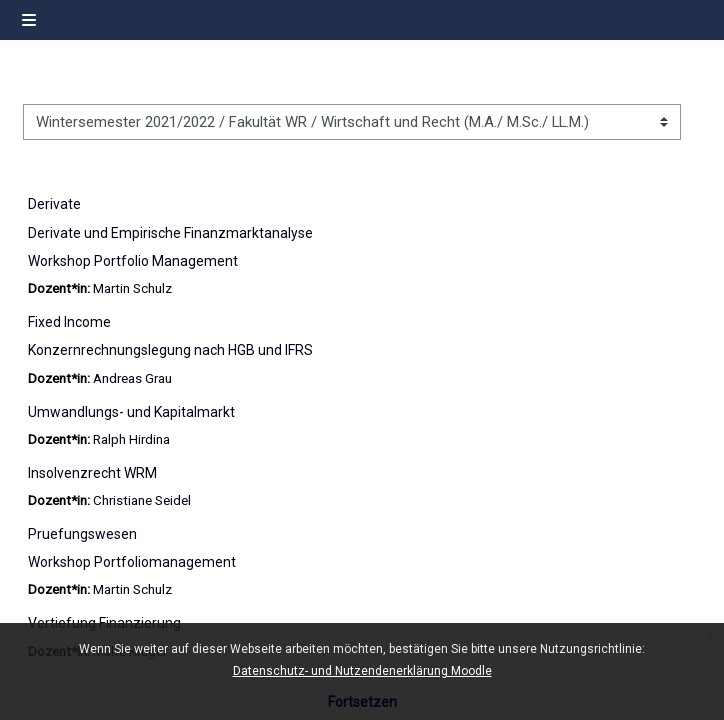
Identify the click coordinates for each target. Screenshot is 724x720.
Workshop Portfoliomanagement (132, 562)
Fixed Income (69, 322)
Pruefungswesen (82, 534)
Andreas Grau (132, 378)
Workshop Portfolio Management (133, 261)
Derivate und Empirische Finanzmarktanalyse (170, 233)
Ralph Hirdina (131, 439)
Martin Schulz (132, 288)
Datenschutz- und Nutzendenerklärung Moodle (362, 671)
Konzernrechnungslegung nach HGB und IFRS (170, 350)
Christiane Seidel (142, 500)
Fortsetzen (362, 702)
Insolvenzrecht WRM (92, 473)
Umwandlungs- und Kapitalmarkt (131, 412)
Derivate (54, 204)
